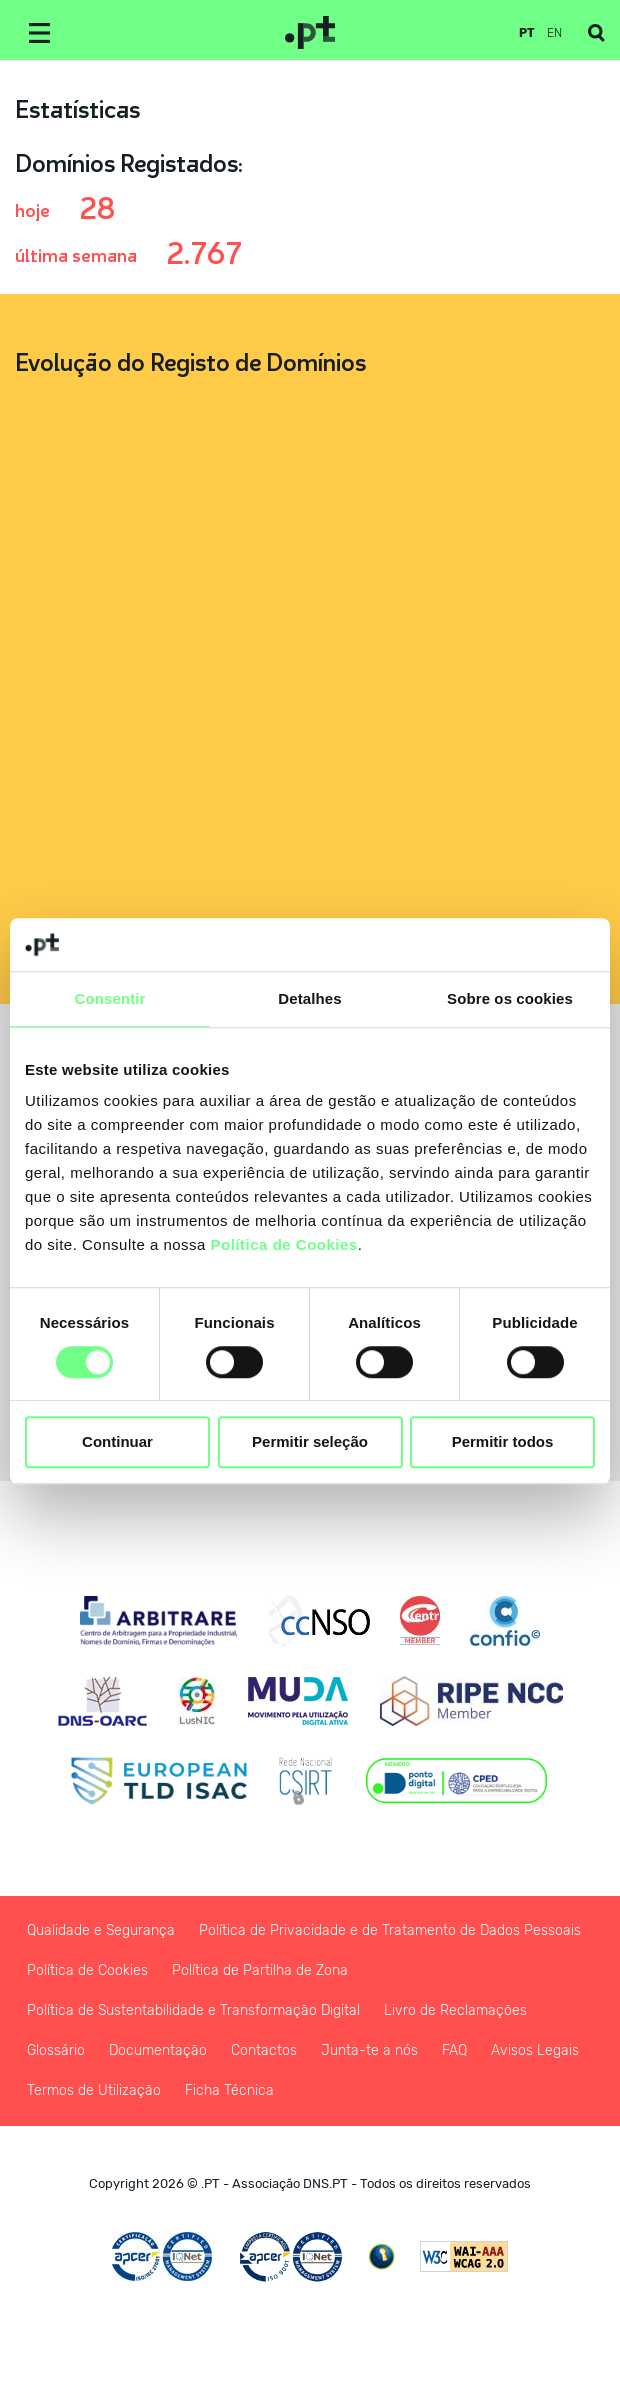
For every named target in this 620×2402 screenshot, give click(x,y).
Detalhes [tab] (309, 998)
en (554, 33)
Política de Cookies (284, 1244)
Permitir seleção (310, 1442)
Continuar (117, 1442)
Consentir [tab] (110, 998)
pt (527, 33)
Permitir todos (503, 1442)
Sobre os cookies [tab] (510, 998)
